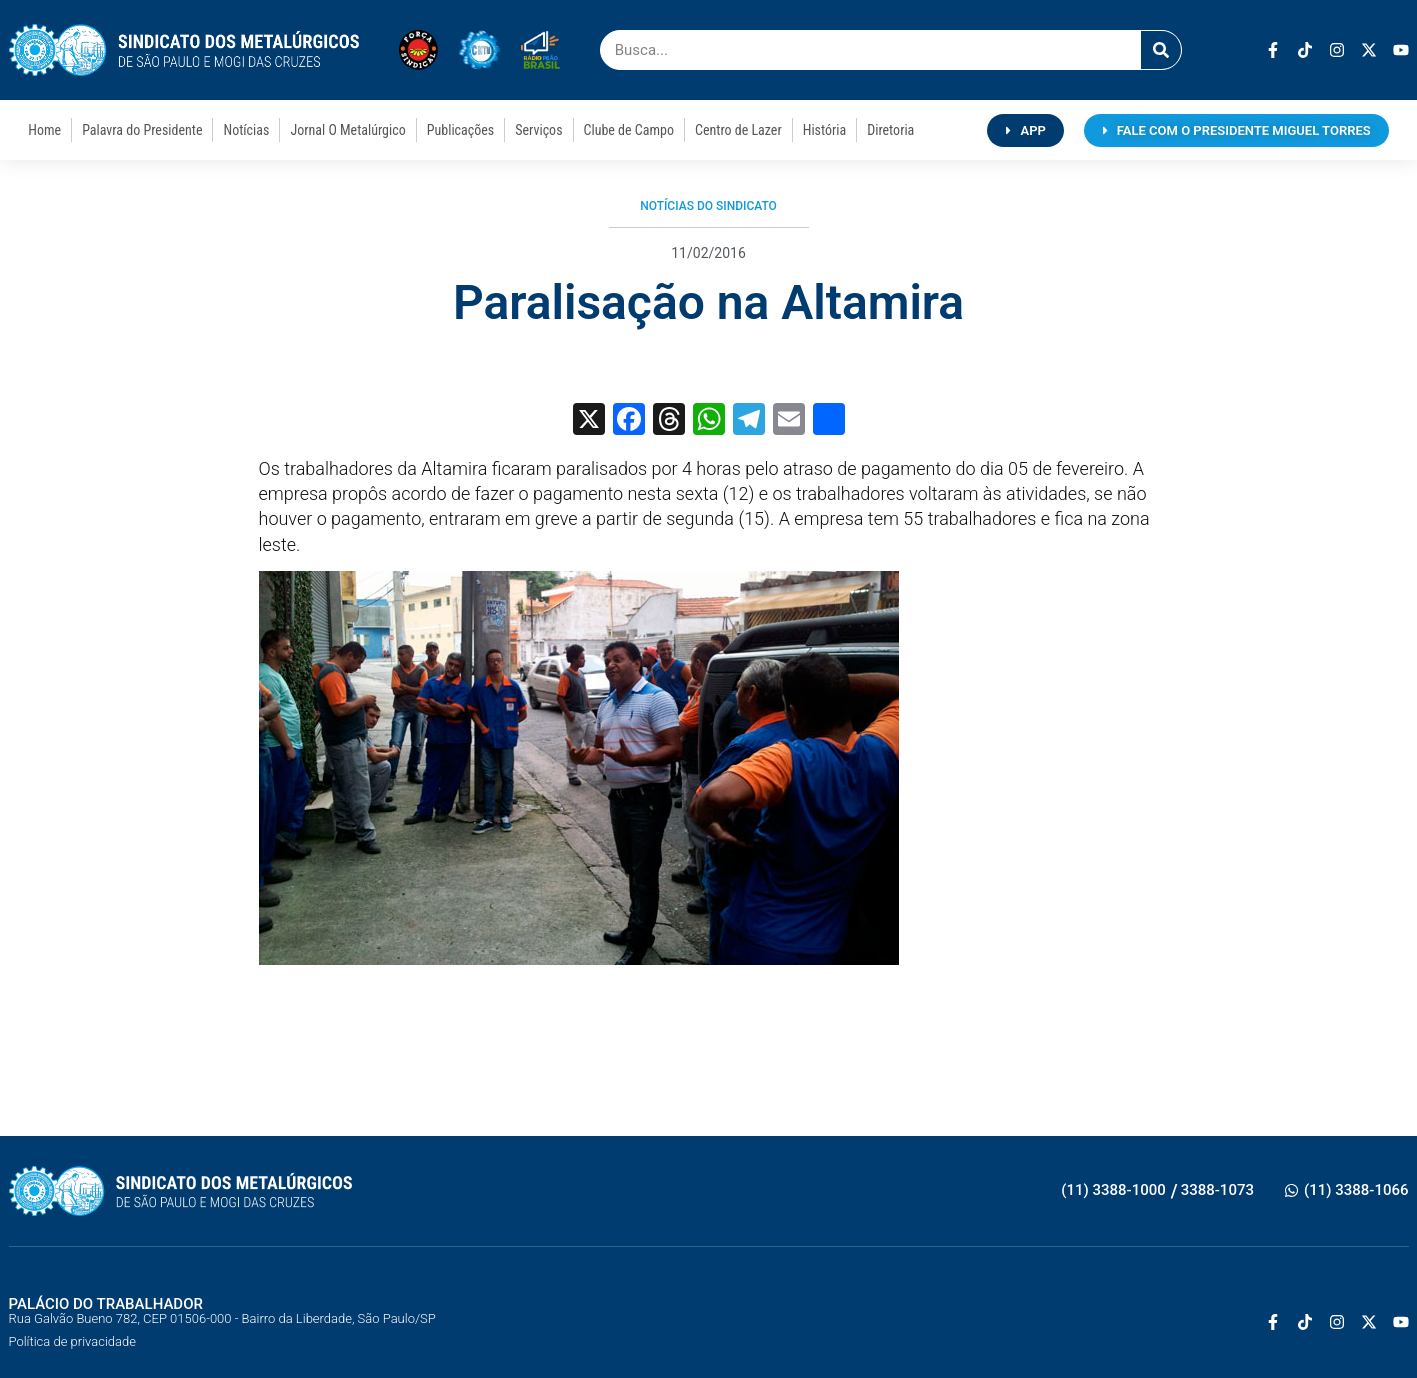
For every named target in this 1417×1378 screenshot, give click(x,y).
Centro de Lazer (738, 130)
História (825, 130)
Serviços (538, 130)
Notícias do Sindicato (708, 206)
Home (44, 130)
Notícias (246, 130)
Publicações (460, 130)
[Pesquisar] (1161, 50)
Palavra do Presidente (142, 130)
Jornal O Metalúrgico (347, 130)
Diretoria (890, 130)
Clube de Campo (629, 130)
